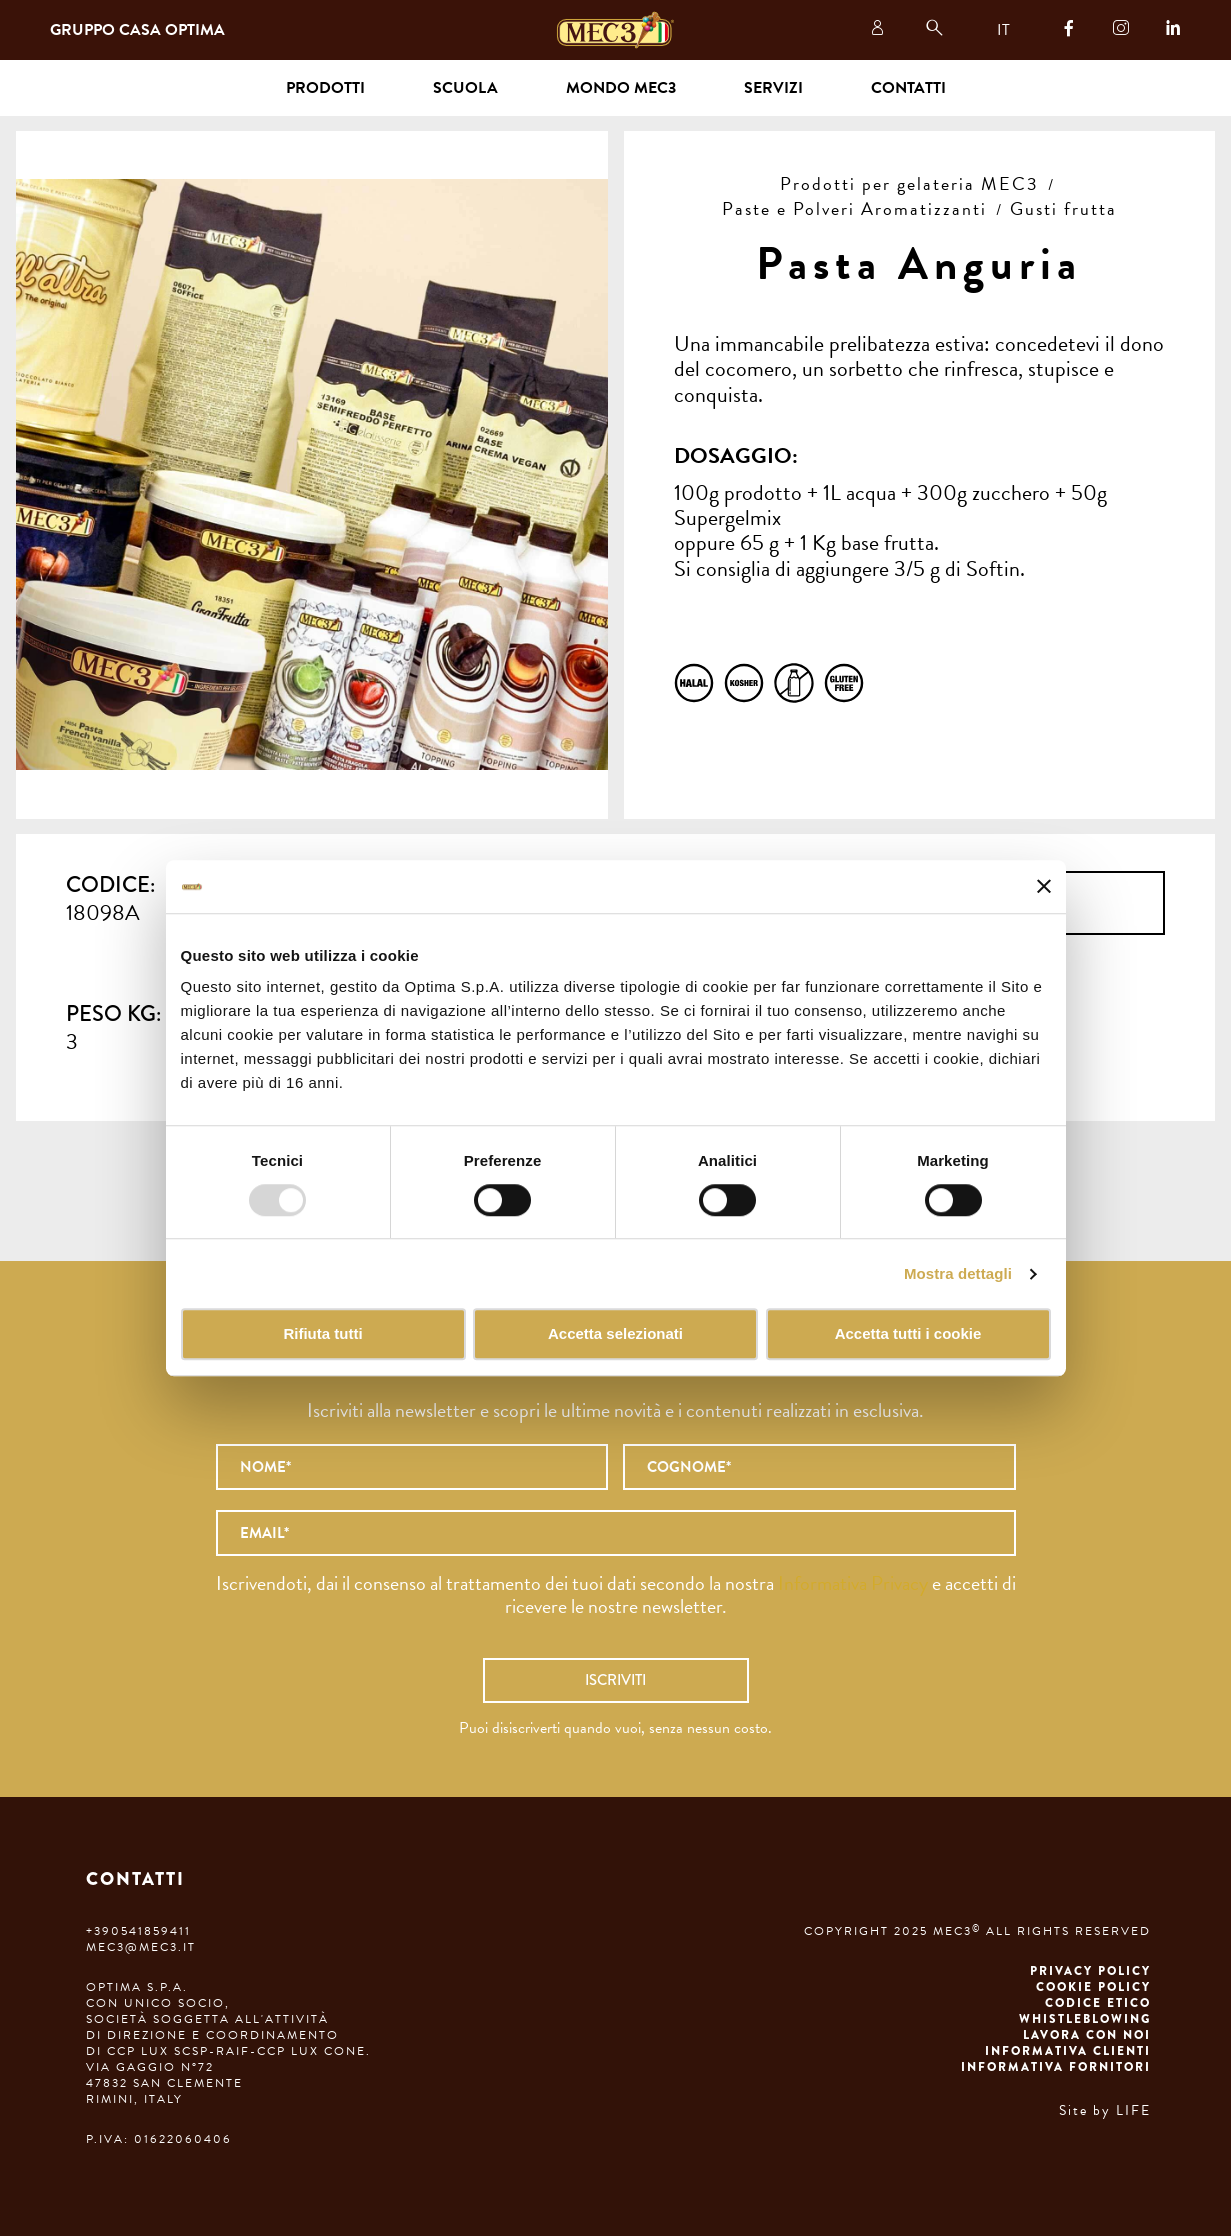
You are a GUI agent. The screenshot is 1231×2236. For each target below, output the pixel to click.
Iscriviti (615, 1680)
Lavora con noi (1087, 2035)
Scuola (465, 88)
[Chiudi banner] (1044, 887)
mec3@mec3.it (141, 1947)
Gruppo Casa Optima (137, 30)
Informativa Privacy (853, 1583)
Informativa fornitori (1056, 2067)
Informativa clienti (1068, 2051)
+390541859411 (138, 1931)
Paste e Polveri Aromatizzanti (854, 208)
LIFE (1133, 2110)
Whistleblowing (1085, 2019)
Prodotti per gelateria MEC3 (909, 183)
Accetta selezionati (615, 1334)
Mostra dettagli (958, 1273)
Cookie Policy (1093, 1987)
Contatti (908, 88)
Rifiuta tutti (322, 1334)
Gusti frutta (1063, 208)
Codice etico (1098, 2003)
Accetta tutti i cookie (908, 1334)
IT (1003, 30)
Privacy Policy (1090, 1971)
